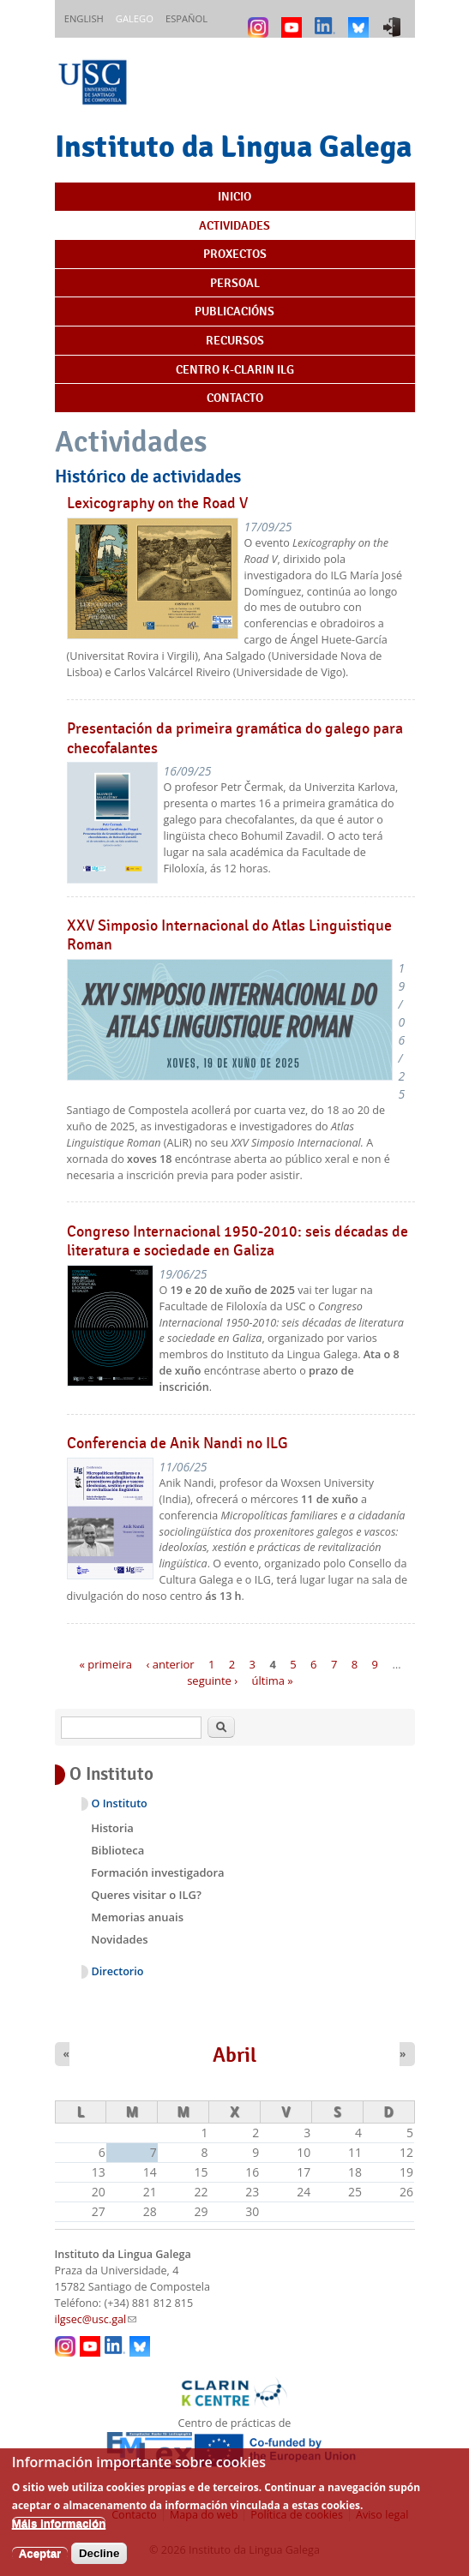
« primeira (105, 1663)
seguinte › (212, 1680)
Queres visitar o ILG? (146, 1894)
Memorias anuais (137, 1917)
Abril (234, 2055)
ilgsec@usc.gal (96, 2319)
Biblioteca (117, 1850)
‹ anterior (170, 1663)
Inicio (234, 196)
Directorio (118, 1971)
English (84, 18)
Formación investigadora (157, 1872)
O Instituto (119, 1803)
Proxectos (235, 254)
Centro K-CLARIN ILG (235, 369)
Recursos (235, 340)
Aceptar (40, 2564)
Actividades (234, 225)
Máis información (59, 2534)
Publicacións (234, 311)
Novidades (119, 1939)
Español (186, 18)
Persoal (235, 283)
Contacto (235, 397)
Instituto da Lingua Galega (233, 146)
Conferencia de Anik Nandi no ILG (177, 1443)
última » (272, 1680)
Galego (134, 18)
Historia (112, 1828)
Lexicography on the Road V (157, 503)
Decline (99, 2564)
